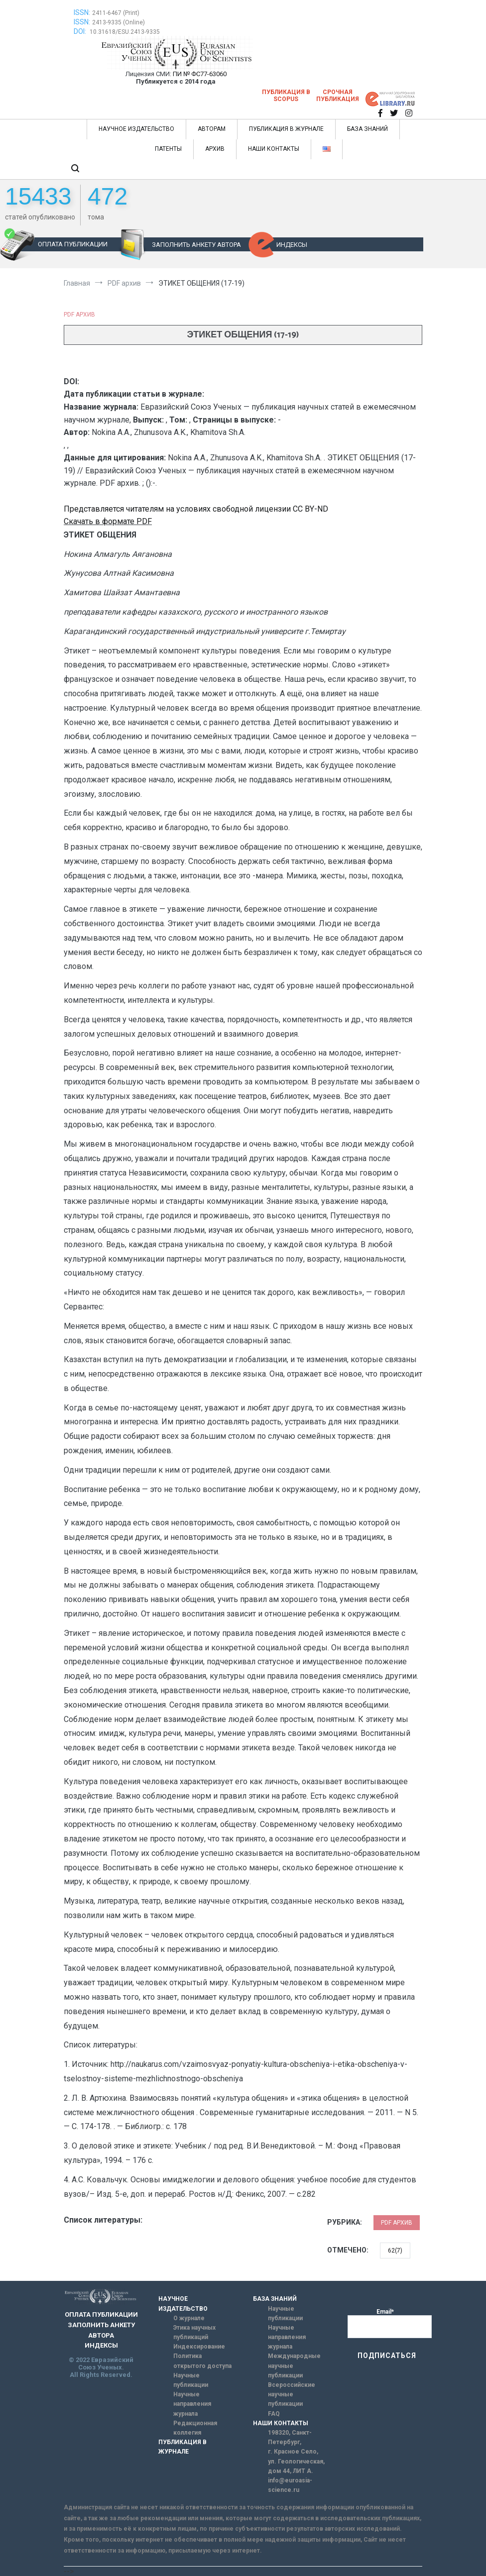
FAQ (274, 2413)
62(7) (395, 2250)
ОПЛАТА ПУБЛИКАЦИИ (73, 244)
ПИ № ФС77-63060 (200, 74)
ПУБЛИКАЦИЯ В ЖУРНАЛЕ (286, 128)
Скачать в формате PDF (108, 521)
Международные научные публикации (294, 2365)
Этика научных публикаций (194, 2332)
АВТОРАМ (212, 128)
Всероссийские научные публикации (291, 2394)
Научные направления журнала (192, 2404)
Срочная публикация (337, 96)
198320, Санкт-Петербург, (290, 2437)
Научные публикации (190, 2380)
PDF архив (79, 314)
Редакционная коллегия (195, 2428)
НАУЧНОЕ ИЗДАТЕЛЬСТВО (136, 128)
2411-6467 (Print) (115, 12)
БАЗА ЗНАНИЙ (367, 128)
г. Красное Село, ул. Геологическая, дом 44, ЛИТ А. (296, 2461)
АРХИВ (215, 148)
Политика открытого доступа (202, 2361)
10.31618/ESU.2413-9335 (125, 31)
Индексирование (199, 2346)
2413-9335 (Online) (118, 22)
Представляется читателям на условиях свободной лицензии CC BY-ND (196, 509)
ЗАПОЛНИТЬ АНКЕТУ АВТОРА (196, 244)
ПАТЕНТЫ (168, 148)
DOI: (81, 31)
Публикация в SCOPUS (286, 96)
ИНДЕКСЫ (291, 244)
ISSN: (82, 12)
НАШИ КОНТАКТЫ (273, 148)
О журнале (189, 2318)
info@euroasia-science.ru (290, 2485)
